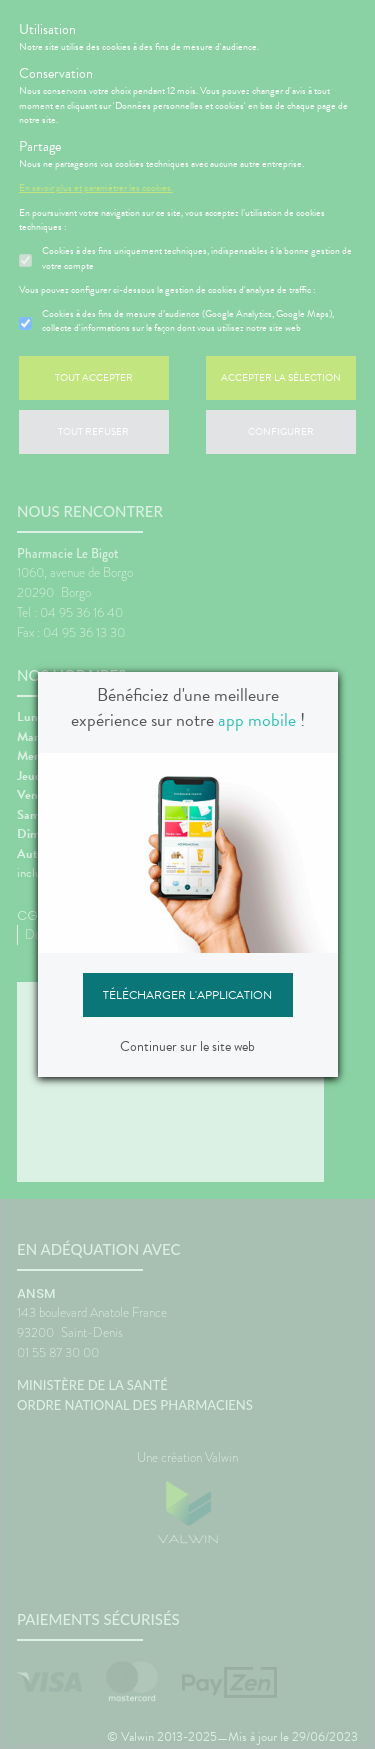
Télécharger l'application (187, 995)
